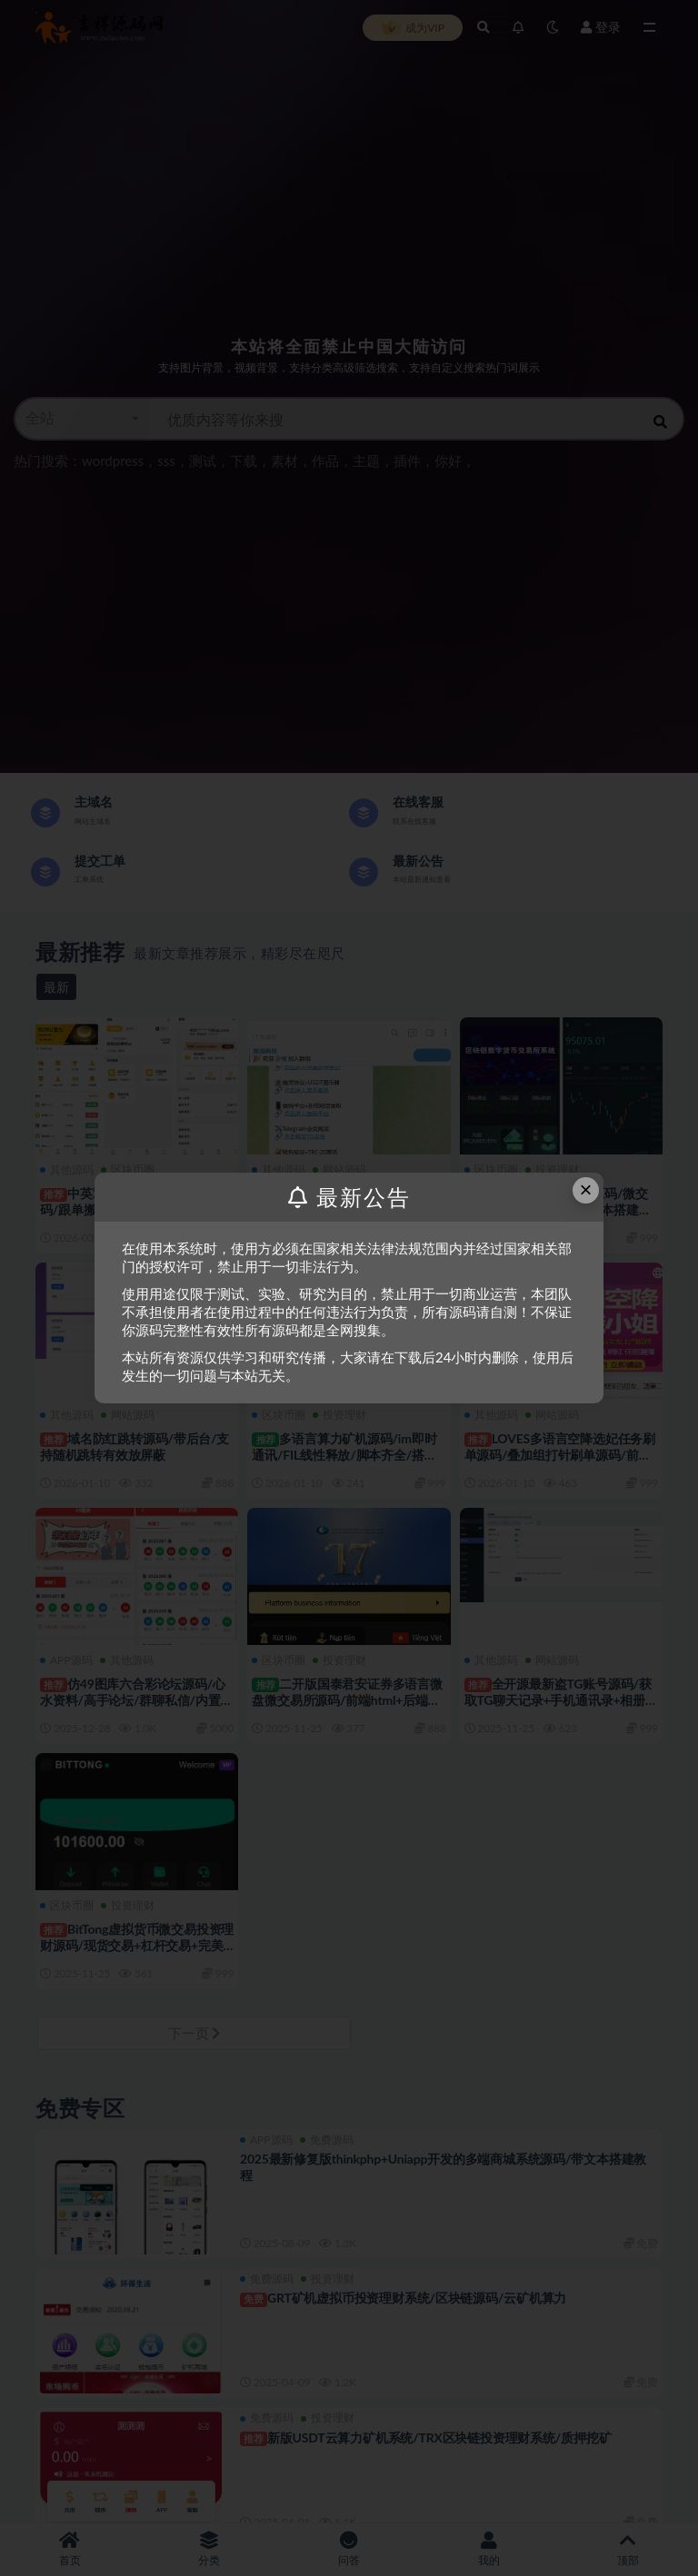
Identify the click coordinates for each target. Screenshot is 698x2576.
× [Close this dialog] (586, 1189)
